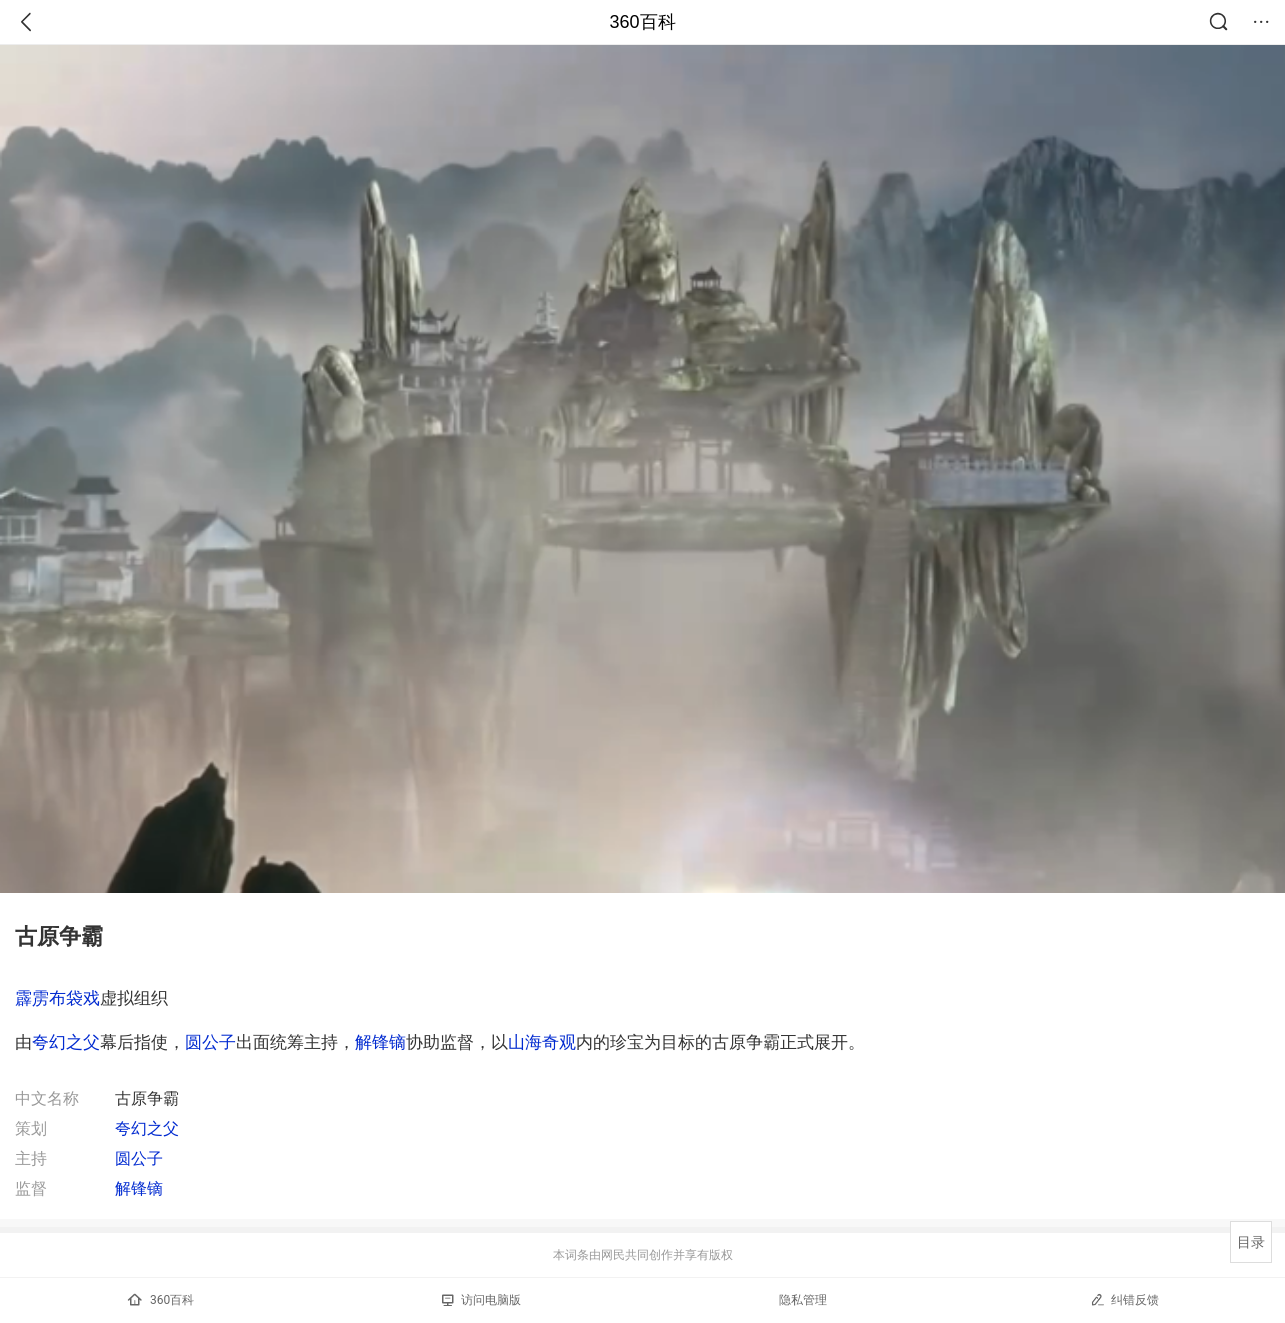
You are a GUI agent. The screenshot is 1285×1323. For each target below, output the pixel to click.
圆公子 (210, 1042)
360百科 (642, 22)
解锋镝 (380, 1042)
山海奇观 (542, 1042)
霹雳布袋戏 (57, 998)
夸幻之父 (66, 1042)
